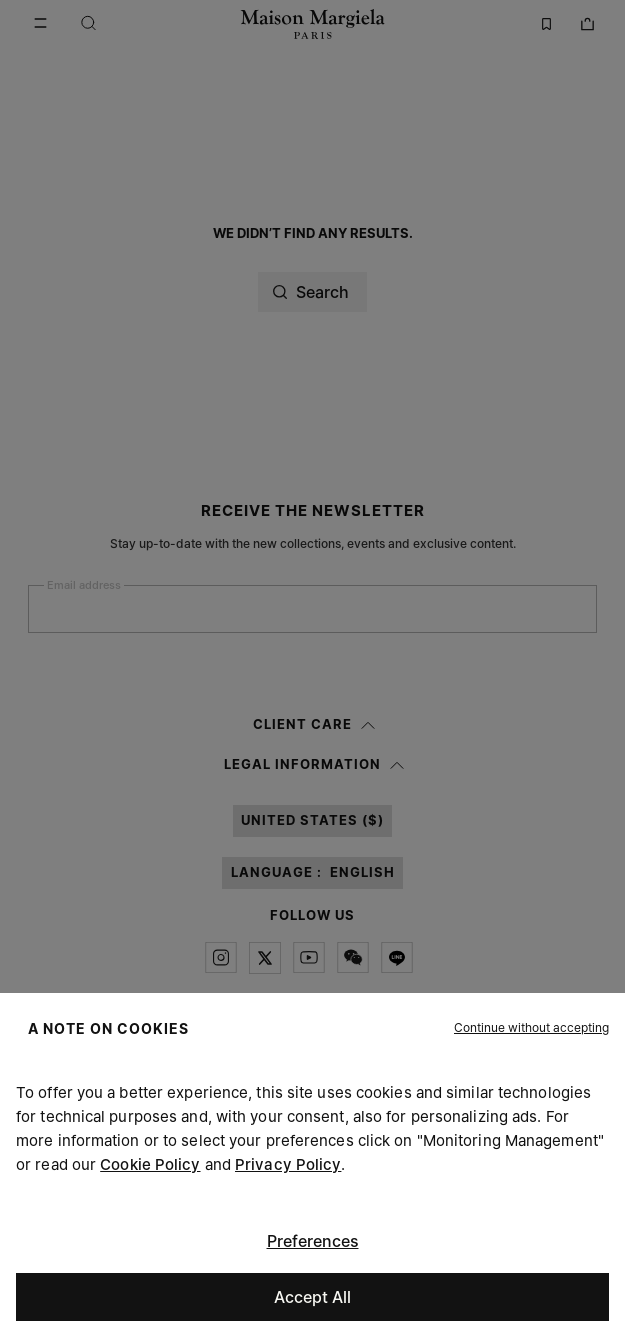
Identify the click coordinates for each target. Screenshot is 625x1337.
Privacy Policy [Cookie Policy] (288, 1164)
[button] (531, 1028)
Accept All (312, 1297)
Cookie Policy (150, 1164)
